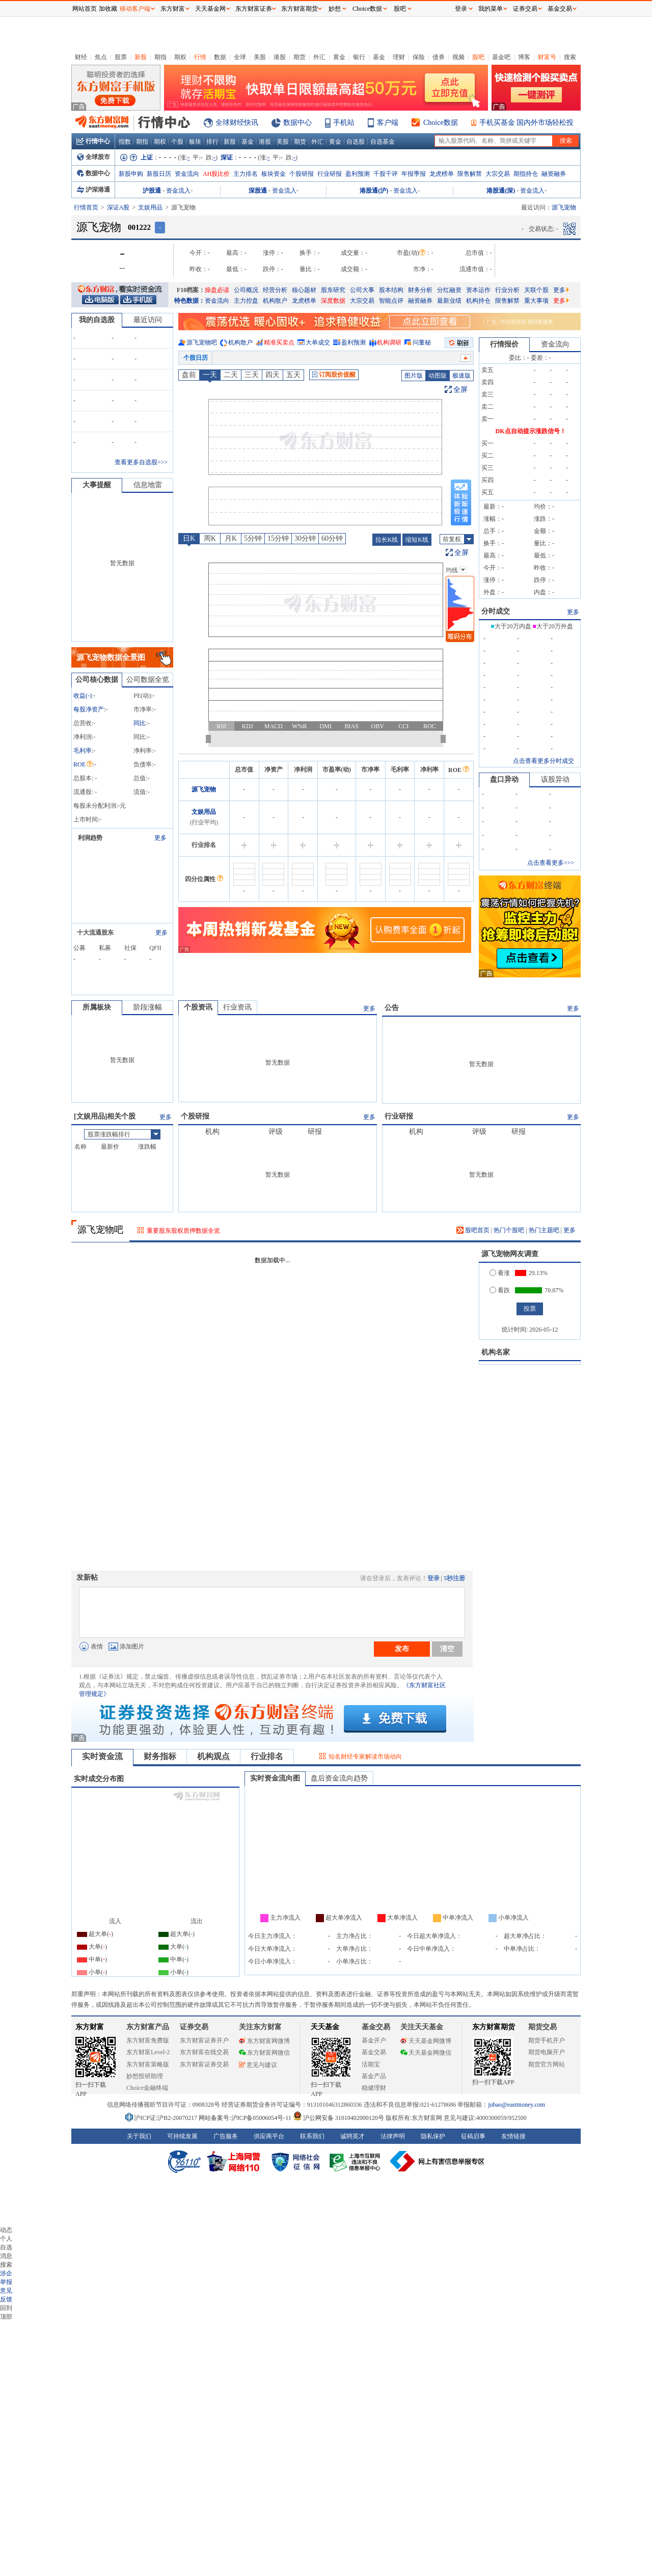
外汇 (319, 57)
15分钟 (278, 538)
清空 (447, 1648)
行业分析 (507, 290)
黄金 (339, 57)
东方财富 (89, 2027)
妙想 (335, 8)
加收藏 (108, 8)
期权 (180, 57)
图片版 (413, 375)
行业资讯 (237, 1007)
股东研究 (333, 290)
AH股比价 (216, 173)
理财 (399, 57)
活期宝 (371, 2064)
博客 (524, 57)
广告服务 (225, 2136)
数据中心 (297, 122)
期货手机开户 (546, 2040)
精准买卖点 (279, 342)
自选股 (355, 141)
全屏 (460, 389)
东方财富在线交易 (204, 2052)
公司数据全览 (147, 679)
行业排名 (267, 1756)
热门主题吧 (544, 1230)
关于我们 (139, 2136)
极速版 (461, 375)
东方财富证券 (253, 8)
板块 (195, 141)
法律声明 (393, 2136)
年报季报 (413, 173)
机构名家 (495, 1352)
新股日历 (159, 173)
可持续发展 (182, 2136)
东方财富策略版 (147, 2064)
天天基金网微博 (425, 2040)
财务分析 (420, 290)
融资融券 (553, 173)
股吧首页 (473, 1230)
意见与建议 (258, 2064)
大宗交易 (497, 173)
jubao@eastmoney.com (516, 2104)
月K (231, 538)
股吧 (478, 57)
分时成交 (495, 611)
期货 (299, 57)
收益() (82, 695)
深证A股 (118, 207)
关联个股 (536, 290)
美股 (260, 57)
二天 (231, 375)
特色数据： (189, 300)
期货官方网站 (546, 2064)
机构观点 (213, 1756)
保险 (419, 57)
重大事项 (536, 300)
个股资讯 (198, 1007)
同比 (139, 723)
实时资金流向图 (275, 1778)
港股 (280, 57)
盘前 (189, 375)
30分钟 (305, 538)
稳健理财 (374, 2087)
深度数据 (333, 300)
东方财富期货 (493, 2027)
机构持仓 (478, 300)
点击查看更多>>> (550, 862)
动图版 (437, 375)
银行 (359, 57)
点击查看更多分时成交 (543, 760)
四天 (272, 375)
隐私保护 (433, 2136)
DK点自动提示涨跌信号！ (531, 431)
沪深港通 (93, 189)
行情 (200, 57)
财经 (81, 57)
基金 (379, 57)
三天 (251, 375)
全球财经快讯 (236, 122)
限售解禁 (469, 173)
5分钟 (253, 538)
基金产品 (374, 2076)
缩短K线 (416, 539)
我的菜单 (490, 8)
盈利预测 (357, 173)
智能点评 (391, 300)
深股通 (258, 190)
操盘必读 (217, 290)
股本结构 (391, 290)
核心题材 (304, 290)
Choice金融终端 (147, 2087)
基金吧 (501, 57)
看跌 (500, 1290)
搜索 (570, 57)
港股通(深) (500, 190)
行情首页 (86, 207)
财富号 (547, 57)
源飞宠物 (204, 789)
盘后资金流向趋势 (339, 1778)
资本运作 (478, 290)
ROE (83, 764)
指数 (125, 141)
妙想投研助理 (144, 2076)
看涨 (500, 1273)
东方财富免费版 (147, 2040)
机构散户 (275, 300)
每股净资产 (88, 709)
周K (210, 538)
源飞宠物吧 (201, 342)
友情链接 (513, 2136)
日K (189, 538)
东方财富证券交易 (204, 2064)
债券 (438, 57)
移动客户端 (135, 8)
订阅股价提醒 (334, 374)
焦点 (101, 57)
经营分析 (275, 290)
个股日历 (195, 357)
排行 (212, 141)
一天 (210, 375)
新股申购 (131, 173)
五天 (293, 375)
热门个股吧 (509, 1230)
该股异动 (555, 779)
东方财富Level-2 (148, 2052)
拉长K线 (386, 539)
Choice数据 (440, 122)
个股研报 (301, 173)
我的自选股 (97, 320)
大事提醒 (97, 485)
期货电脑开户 (546, 2052)
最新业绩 (449, 300)
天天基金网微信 (425, 2052)
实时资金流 (102, 1756)
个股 (177, 141)
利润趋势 (90, 837)
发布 (402, 1648)
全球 (240, 57)
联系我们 (312, 2136)
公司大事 (362, 290)
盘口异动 (504, 779)
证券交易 (525, 8)
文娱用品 (150, 207)
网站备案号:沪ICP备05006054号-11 (246, 2117)
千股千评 (385, 173)
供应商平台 (269, 2136)
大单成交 (318, 342)
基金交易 (374, 2052)
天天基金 (325, 2027)
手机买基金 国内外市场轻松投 (526, 122)
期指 (160, 57)
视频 (458, 57)
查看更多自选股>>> (141, 462)
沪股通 (152, 190)
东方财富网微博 (264, 2040)
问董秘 (422, 342)
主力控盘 (246, 300)
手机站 (344, 122)
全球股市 (93, 157)
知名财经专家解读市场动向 (365, 1756)
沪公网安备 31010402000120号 (338, 2117)
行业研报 (329, 173)
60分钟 (332, 538)
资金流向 (187, 173)
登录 (433, 1578)
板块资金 (273, 173)
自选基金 (382, 141)
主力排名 (245, 173)
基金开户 (374, 2040)
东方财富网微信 (264, 2052)
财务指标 (160, 1756)
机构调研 (389, 342)
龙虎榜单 (441, 173)
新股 (140, 57)
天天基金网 (210, 8)
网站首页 (84, 8)
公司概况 (246, 290)
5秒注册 (454, 1578)
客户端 (387, 122)
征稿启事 (473, 2136)
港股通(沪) (374, 190)
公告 (392, 1008)
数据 (220, 57)
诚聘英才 (352, 2136)
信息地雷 (147, 485)
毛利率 (82, 750)
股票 (121, 57)
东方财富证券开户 (204, 2040)
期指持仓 (525, 173)
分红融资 (449, 290)
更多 (561, 290)
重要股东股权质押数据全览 (183, 1230)
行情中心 (93, 141)
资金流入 (178, 190)
